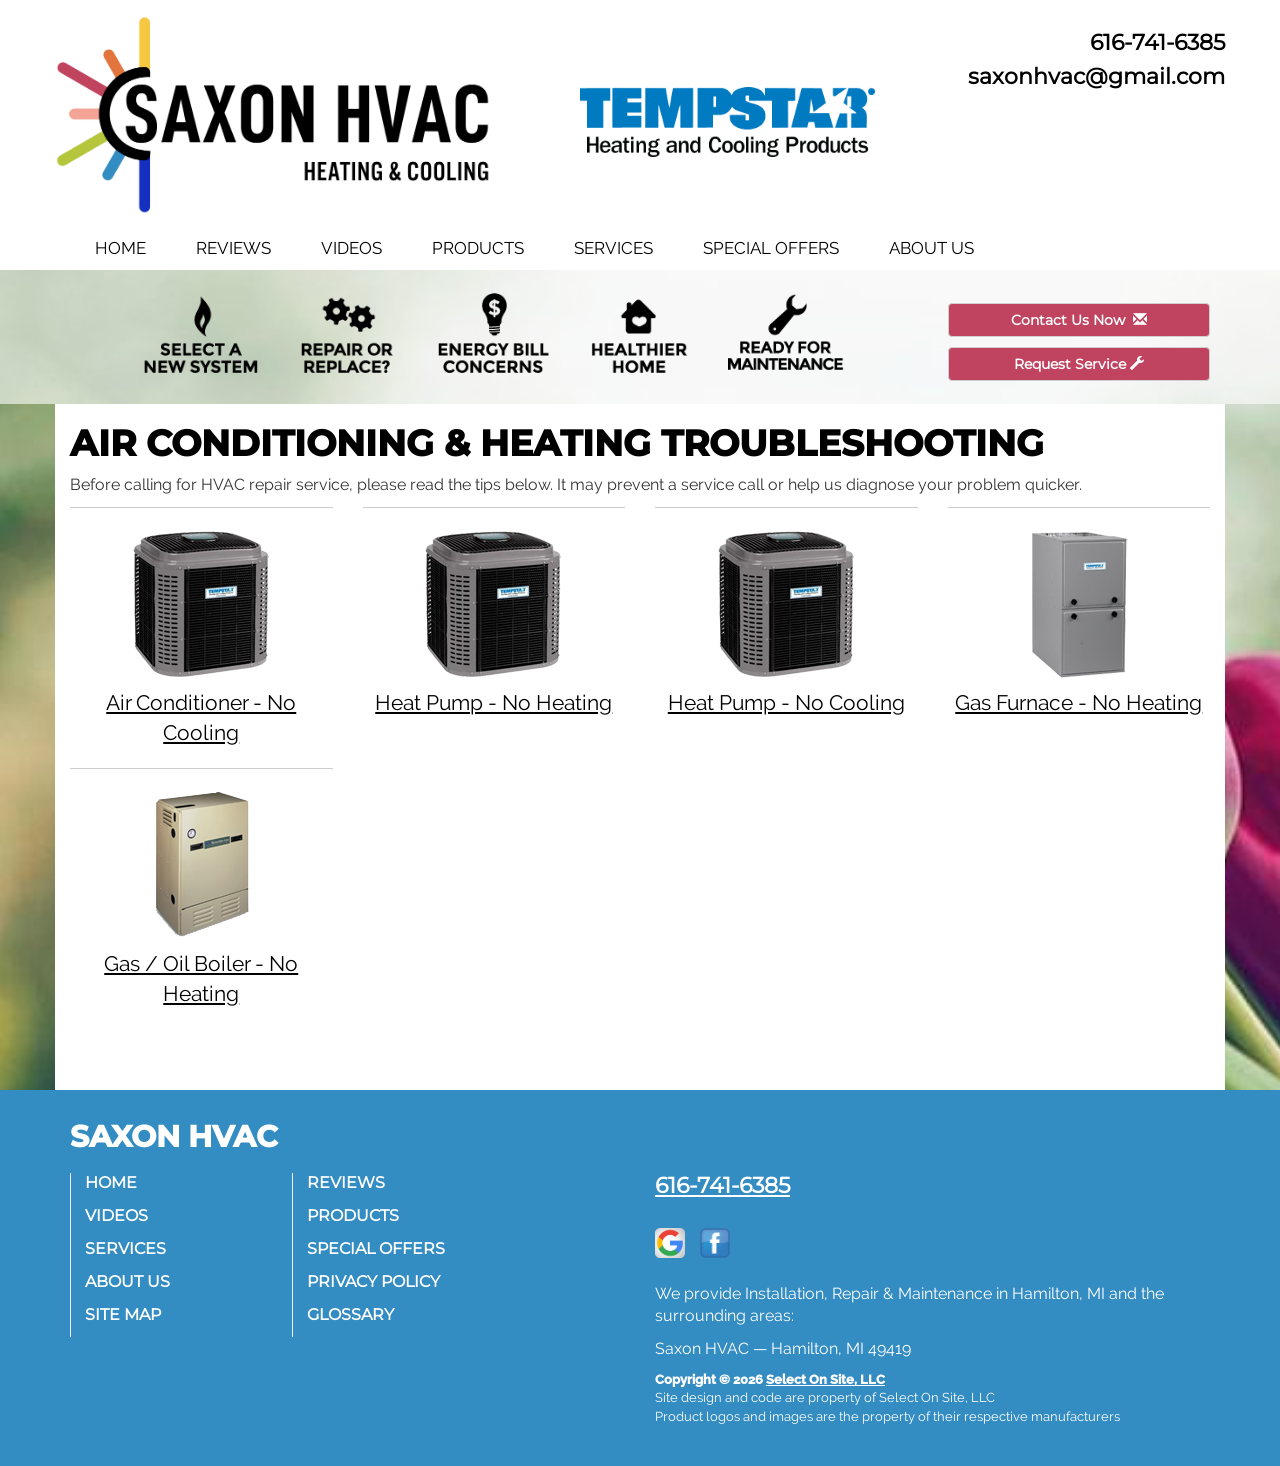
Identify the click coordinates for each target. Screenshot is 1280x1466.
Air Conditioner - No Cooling (201, 636)
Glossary (351, 1314)
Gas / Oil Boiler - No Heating (201, 897)
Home (120, 248)
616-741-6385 (722, 1185)
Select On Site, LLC (825, 1379)
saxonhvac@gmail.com (1096, 76)
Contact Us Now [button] (1079, 320)
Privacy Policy (374, 1281)
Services (613, 248)
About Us (931, 248)
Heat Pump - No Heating (494, 621)
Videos (351, 248)
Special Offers (771, 248)
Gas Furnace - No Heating (1079, 621)
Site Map (124, 1314)
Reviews (233, 248)
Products (478, 248)
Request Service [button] (1079, 364)
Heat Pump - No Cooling (786, 621)
